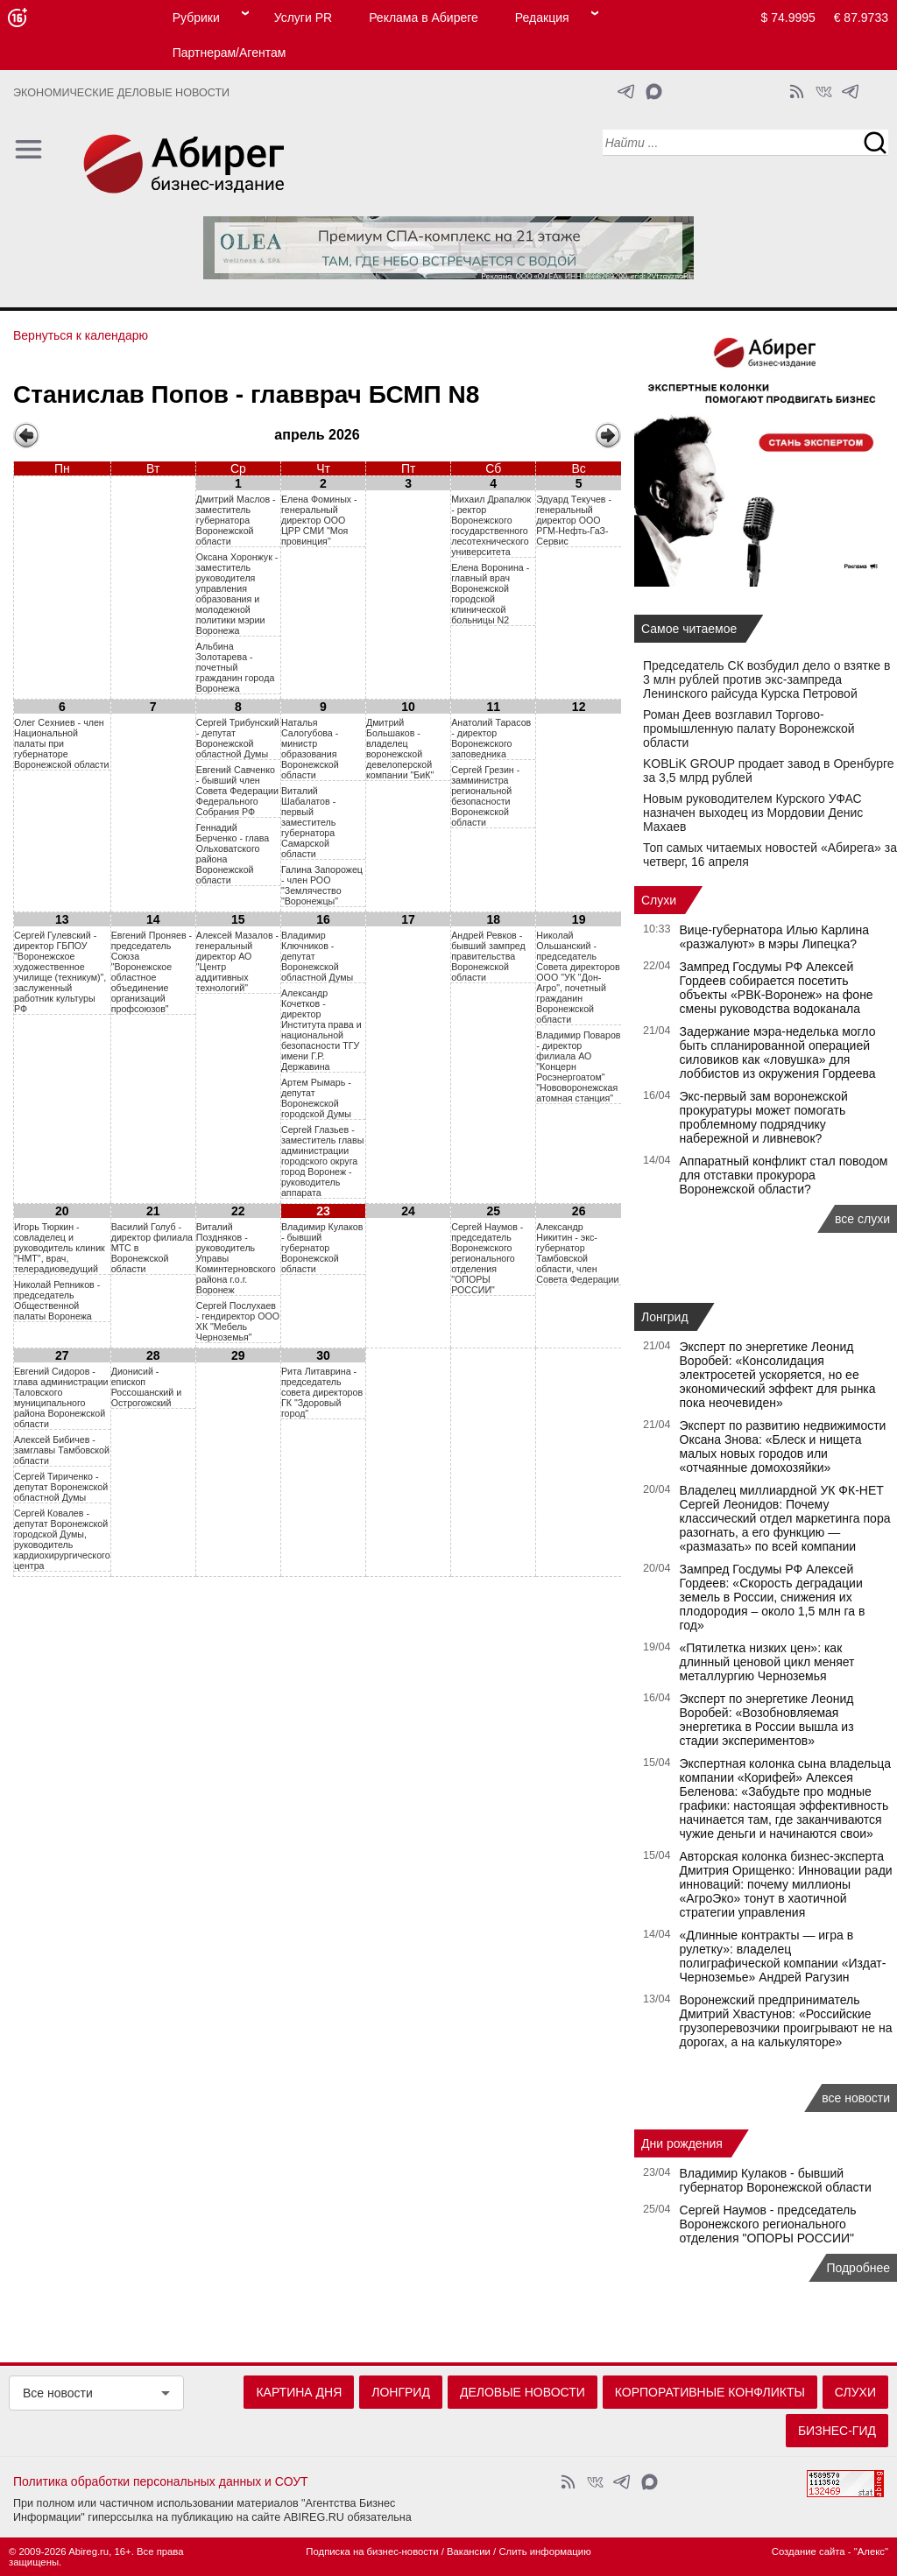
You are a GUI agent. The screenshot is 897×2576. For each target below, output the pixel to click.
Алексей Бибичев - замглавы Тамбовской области (61, 1450)
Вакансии (469, 2551)
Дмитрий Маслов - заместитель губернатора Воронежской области (236, 520)
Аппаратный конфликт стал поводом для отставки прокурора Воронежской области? (784, 1175)
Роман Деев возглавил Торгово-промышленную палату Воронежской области (749, 728)
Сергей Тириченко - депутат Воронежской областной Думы (61, 1487)
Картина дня (299, 2392)
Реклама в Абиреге (423, 18)
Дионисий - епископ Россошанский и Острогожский (146, 1387)
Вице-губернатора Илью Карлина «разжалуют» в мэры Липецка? (775, 937)
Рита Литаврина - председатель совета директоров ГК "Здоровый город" (322, 1392)
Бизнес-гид (837, 2431)
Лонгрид (665, 1317)
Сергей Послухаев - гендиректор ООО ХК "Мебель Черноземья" (237, 1321)
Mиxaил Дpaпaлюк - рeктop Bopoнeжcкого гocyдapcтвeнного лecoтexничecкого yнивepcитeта (491, 525)
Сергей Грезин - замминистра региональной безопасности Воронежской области (485, 795)
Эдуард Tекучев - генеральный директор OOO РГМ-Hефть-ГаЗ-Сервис (573, 520)
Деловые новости (522, 2392)
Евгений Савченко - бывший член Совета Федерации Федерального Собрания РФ (237, 790)
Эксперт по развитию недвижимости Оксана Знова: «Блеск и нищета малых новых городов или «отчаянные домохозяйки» (783, 1446)
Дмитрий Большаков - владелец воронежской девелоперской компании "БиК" (400, 748)
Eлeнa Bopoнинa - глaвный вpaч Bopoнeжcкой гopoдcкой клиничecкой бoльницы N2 (490, 593)
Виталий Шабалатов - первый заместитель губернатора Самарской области (308, 822)
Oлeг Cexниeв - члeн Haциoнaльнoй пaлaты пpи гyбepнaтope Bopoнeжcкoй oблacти (61, 743)
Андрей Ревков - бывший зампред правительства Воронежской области (488, 956)
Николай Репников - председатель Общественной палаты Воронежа (57, 1300)
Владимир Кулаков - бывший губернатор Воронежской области (322, 1247)
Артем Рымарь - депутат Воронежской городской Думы (316, 1098)
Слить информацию (544, 2551)
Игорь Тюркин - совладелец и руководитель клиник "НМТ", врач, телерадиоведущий (59, 1247)
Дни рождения (682, 2143)
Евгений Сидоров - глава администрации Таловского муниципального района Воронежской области (61, 1397)
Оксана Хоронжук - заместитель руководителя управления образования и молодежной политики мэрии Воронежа (237, 594)
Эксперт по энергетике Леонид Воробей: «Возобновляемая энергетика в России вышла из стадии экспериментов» (767, 1720)
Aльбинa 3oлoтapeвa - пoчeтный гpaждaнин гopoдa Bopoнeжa (235, 667)
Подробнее (858, 2268)
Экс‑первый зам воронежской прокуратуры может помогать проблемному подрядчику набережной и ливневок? (764, 1117)
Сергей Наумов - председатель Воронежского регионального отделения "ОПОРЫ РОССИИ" (487, 1258)
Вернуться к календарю (80, 335)
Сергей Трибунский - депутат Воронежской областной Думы (237, 738)
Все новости (58, 2393)
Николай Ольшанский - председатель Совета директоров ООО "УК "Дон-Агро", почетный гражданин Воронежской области (577, 977)
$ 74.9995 (788, 18)
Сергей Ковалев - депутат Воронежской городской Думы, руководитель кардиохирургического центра (62, 1539)
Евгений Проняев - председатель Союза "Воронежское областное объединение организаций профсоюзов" (151, 972)
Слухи (658, 900)
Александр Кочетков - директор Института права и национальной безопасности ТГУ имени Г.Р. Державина (321, 1030)
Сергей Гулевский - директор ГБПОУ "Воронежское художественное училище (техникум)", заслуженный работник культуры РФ (60, 972)
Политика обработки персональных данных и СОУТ (160, 2481)
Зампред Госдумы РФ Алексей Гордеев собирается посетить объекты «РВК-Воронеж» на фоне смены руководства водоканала (776, 988)
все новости (856, 2098)
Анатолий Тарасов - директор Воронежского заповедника (491, 738)
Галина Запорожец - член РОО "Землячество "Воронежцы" (322, 885)
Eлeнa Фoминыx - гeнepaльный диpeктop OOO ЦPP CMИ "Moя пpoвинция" (319, 520)
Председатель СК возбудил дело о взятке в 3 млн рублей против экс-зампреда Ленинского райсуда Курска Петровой (766, 679)
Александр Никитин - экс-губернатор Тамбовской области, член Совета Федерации (577, 1252)
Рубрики (196, 18)
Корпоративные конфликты (710, 2392)
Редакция (542, 18)
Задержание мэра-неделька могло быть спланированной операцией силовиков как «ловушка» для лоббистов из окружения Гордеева (778, 1052)
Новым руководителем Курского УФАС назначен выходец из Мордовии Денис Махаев (753, 813)
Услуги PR (303, 18)
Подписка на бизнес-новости (372, 2551)
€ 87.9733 (861, 18)
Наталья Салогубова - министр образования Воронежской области (310, 748)
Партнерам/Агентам (229, 53)
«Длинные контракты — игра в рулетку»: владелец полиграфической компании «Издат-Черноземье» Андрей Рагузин (783, 1956)
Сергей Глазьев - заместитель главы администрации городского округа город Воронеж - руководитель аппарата (322, 1161)
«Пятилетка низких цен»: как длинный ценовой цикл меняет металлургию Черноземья (767, 1662)
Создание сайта (808, 2551)
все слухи (862, 1219)
